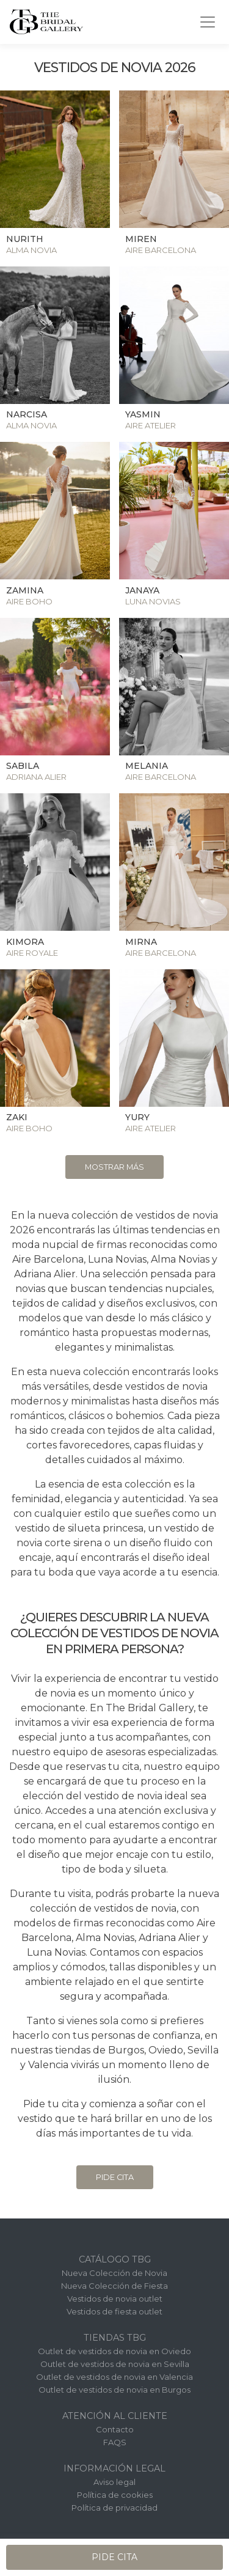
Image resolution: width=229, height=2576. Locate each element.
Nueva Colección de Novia (114, 2273)
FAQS (114, 2442)
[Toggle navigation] (207, 22)
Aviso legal (114, 2482)
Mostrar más (114, 1167)
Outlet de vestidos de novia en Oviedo (114, 2351)
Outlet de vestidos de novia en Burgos (114, 2389)
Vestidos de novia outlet (114, 2298)
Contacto (115, 2429)
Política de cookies (115, 2495)
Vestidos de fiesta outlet (114, 2311)
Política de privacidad (114, 2507)
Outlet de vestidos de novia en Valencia (114, 2377)
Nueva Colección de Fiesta (114, 2286)
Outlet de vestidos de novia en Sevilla (114, 2364)
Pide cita (115, 2177)
